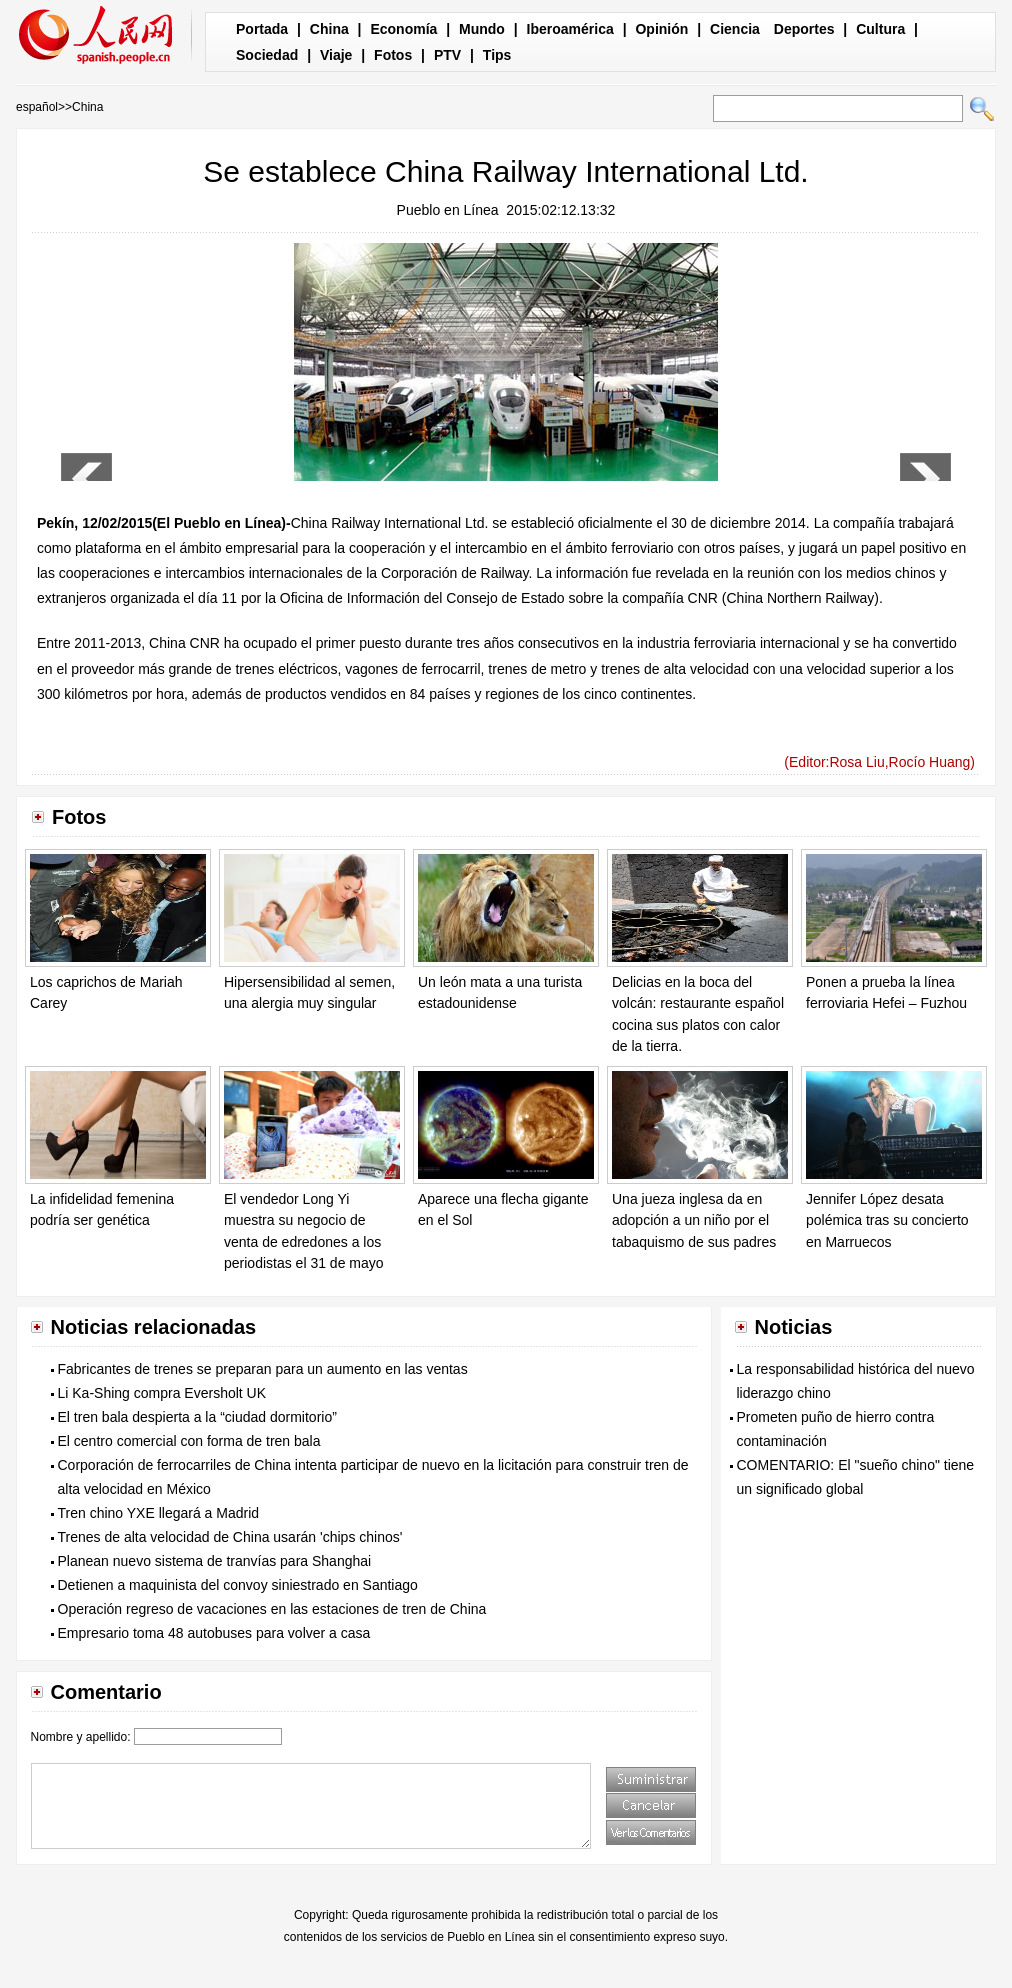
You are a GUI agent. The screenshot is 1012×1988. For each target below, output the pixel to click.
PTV (447, 55)
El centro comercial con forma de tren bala (189, 1441)
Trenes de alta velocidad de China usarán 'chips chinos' (230, 1537)
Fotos (393, 55)
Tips (497, 55)
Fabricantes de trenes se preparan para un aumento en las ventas (263, 1369)
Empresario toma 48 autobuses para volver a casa (214, 1633)
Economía (403, 29)
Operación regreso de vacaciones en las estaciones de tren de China (272, 1609)
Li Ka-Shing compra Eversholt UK (162, 1393)
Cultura (880, 29)
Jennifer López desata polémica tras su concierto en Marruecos (887, 1220)
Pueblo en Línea (448, 210)
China (329, 29)
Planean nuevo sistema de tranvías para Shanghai (215, 1561)
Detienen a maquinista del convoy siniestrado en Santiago (238, 1585)
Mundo (482, 29)
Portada (262, 29)
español (37, 107)
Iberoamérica (570, 29)
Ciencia (735, 29)
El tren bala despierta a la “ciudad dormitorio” (197, 1417)
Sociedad (267, 55)
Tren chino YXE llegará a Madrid (159, 1513)
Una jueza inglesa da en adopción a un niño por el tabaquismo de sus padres (694, 1220)
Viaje (336, 55)
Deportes (804, 29)
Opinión (661, 29)
